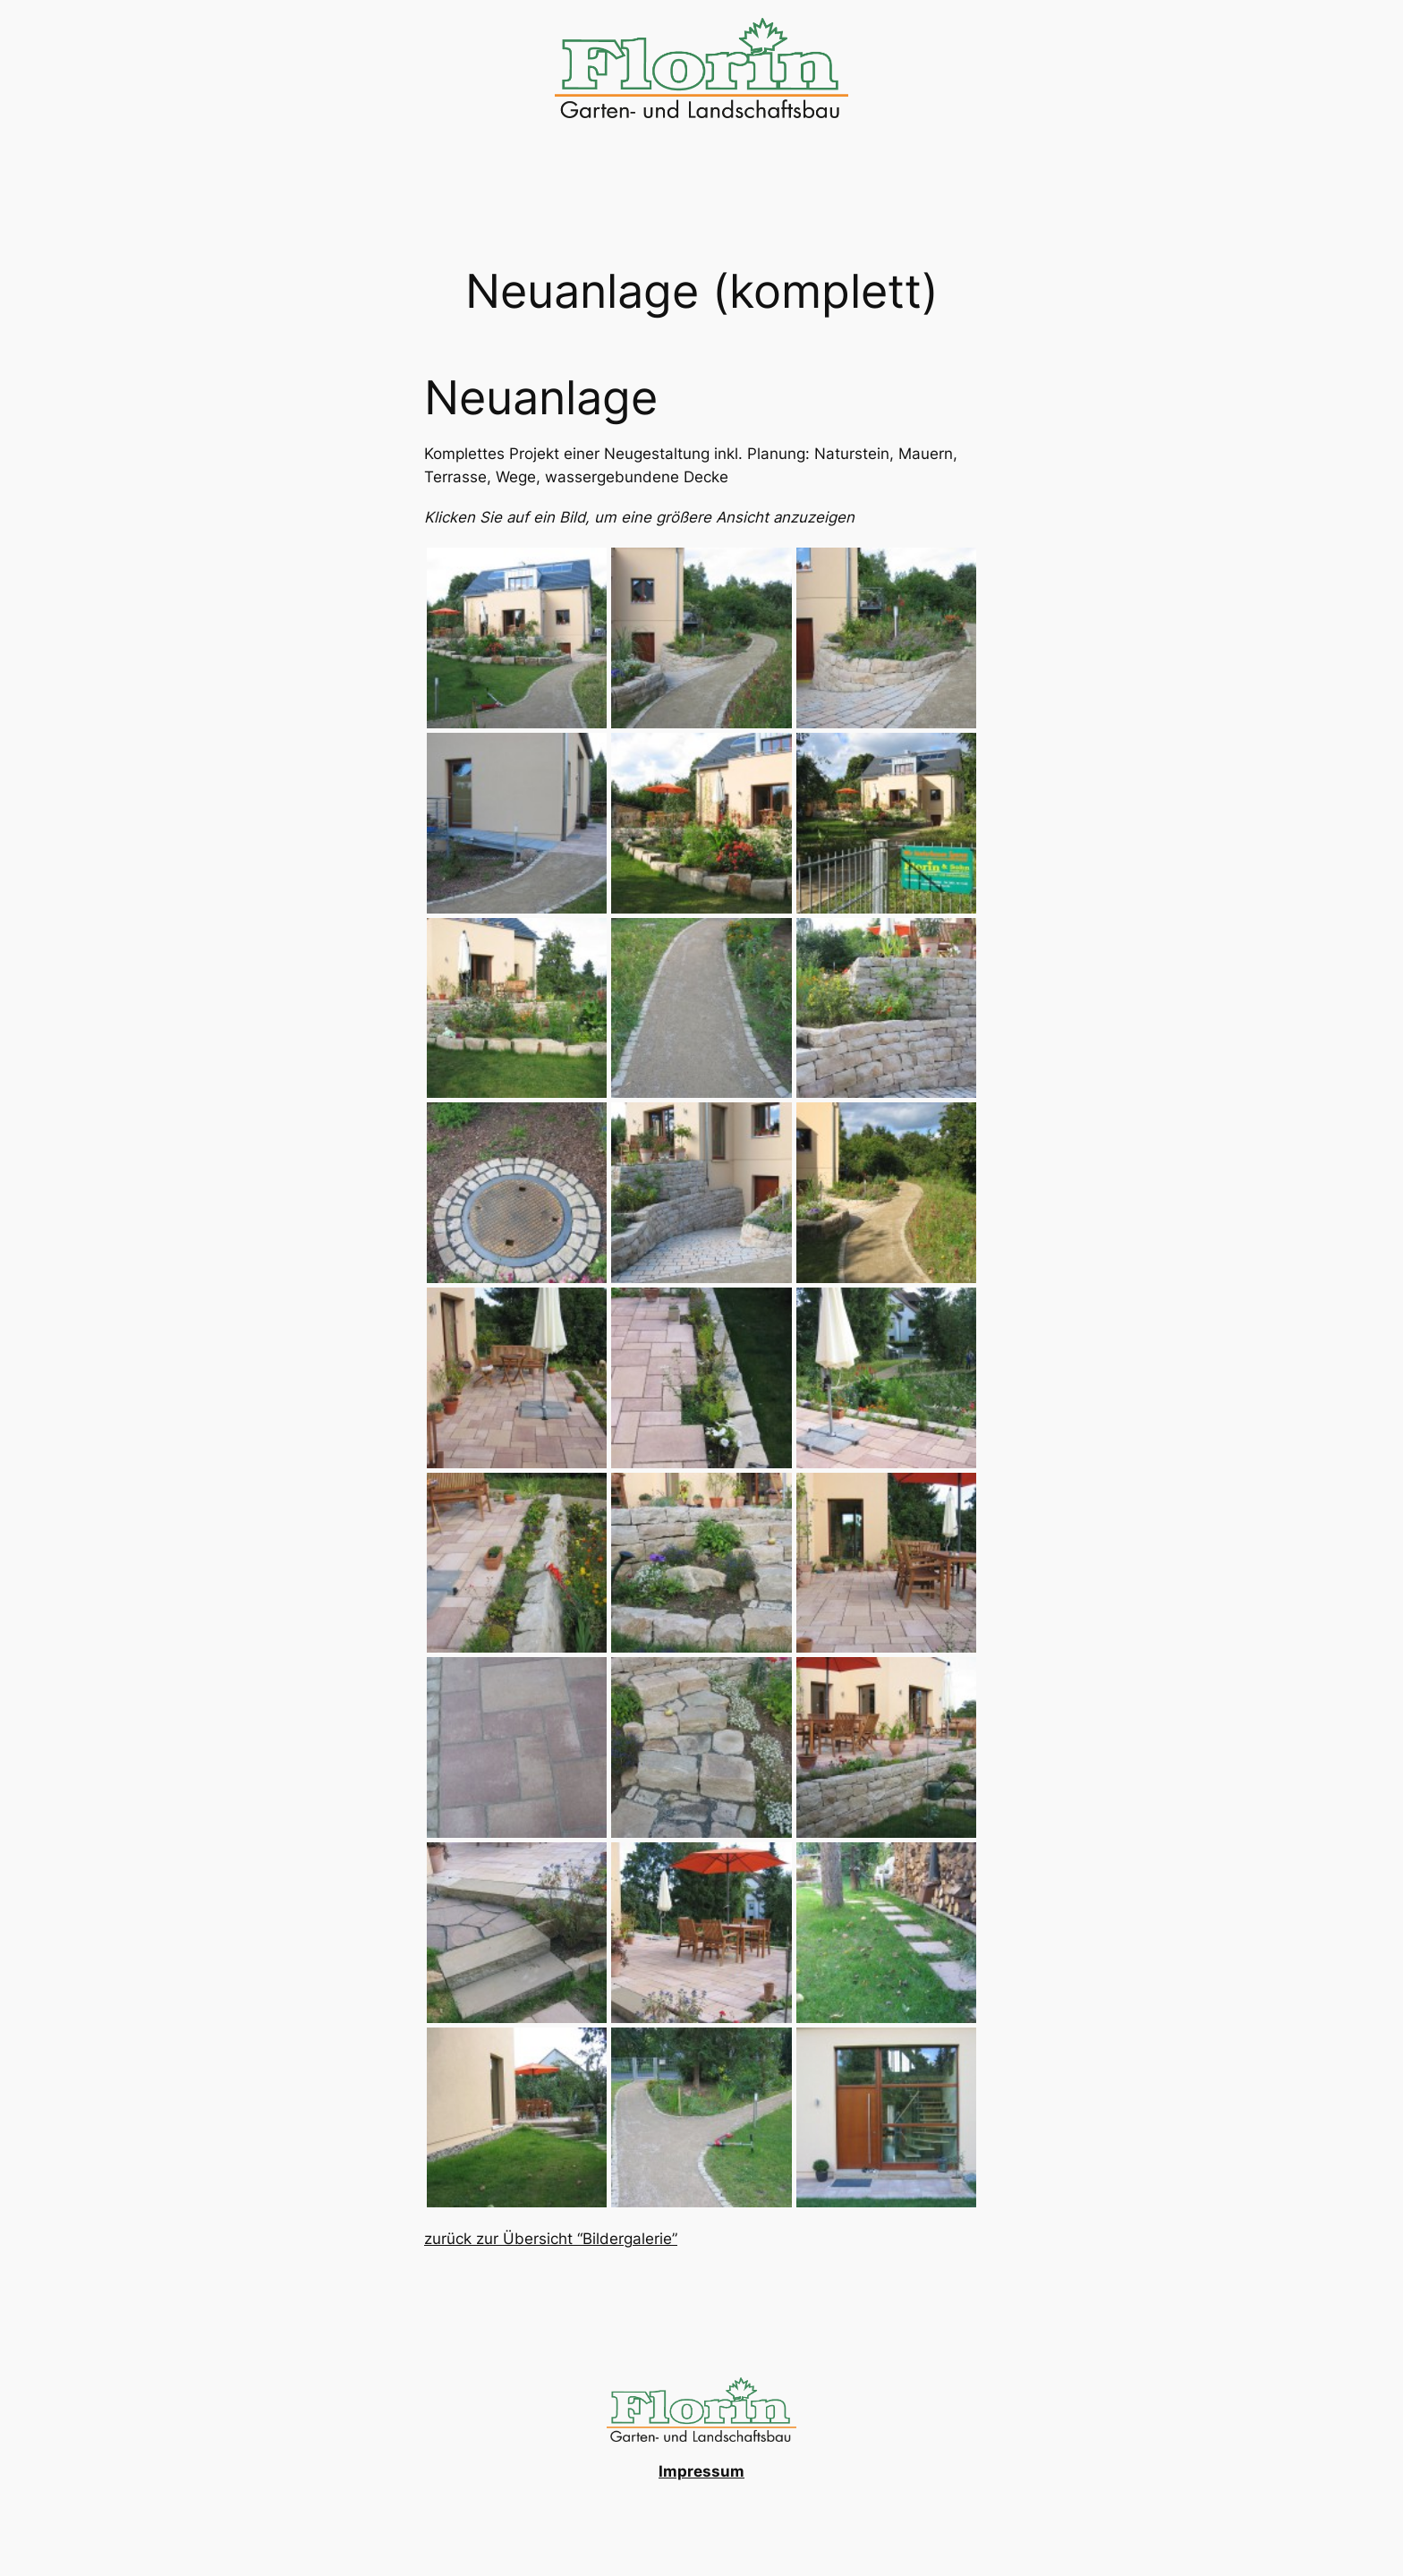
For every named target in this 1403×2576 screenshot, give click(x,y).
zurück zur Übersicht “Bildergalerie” (550, 2239)
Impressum (701, 2471)
